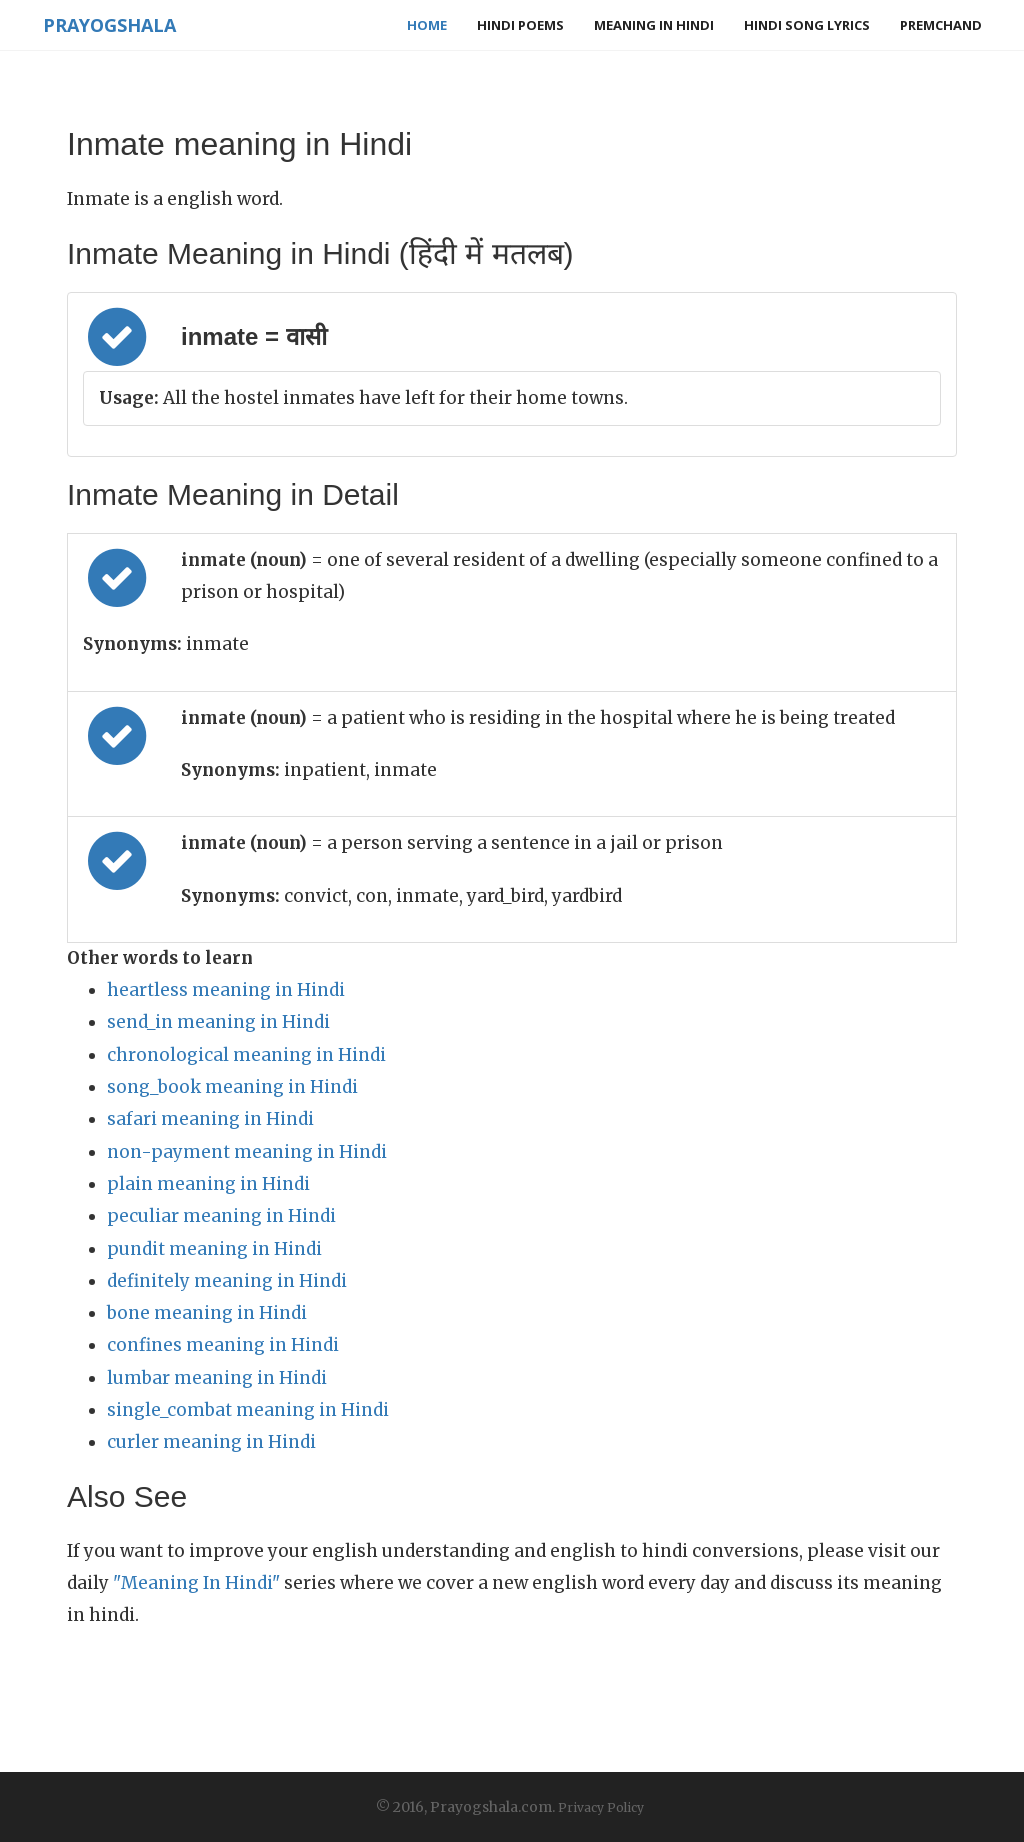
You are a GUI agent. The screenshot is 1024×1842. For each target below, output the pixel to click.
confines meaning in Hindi (223, 1345)
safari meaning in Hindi (210, 1119)
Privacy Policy (601, 1807)
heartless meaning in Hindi (226, 990)
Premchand (941, 25)
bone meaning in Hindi (207, 1313)
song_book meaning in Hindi (232, 1087)
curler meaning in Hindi (211, 1442)
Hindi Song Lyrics (807, 25)
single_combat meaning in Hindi (248, 1410)
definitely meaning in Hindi (227, 1281)
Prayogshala (108, 25)
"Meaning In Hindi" (196, 1583)
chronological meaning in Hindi (246, 1055)
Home (427, 25)
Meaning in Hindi (654, 25)
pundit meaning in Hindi (214, 1249)
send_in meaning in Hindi (218, 1022)
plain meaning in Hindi (208, 1184)
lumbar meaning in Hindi (217, 1378)
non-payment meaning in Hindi (247, 1152)
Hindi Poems (520, 25)
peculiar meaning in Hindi (221, 1216)
